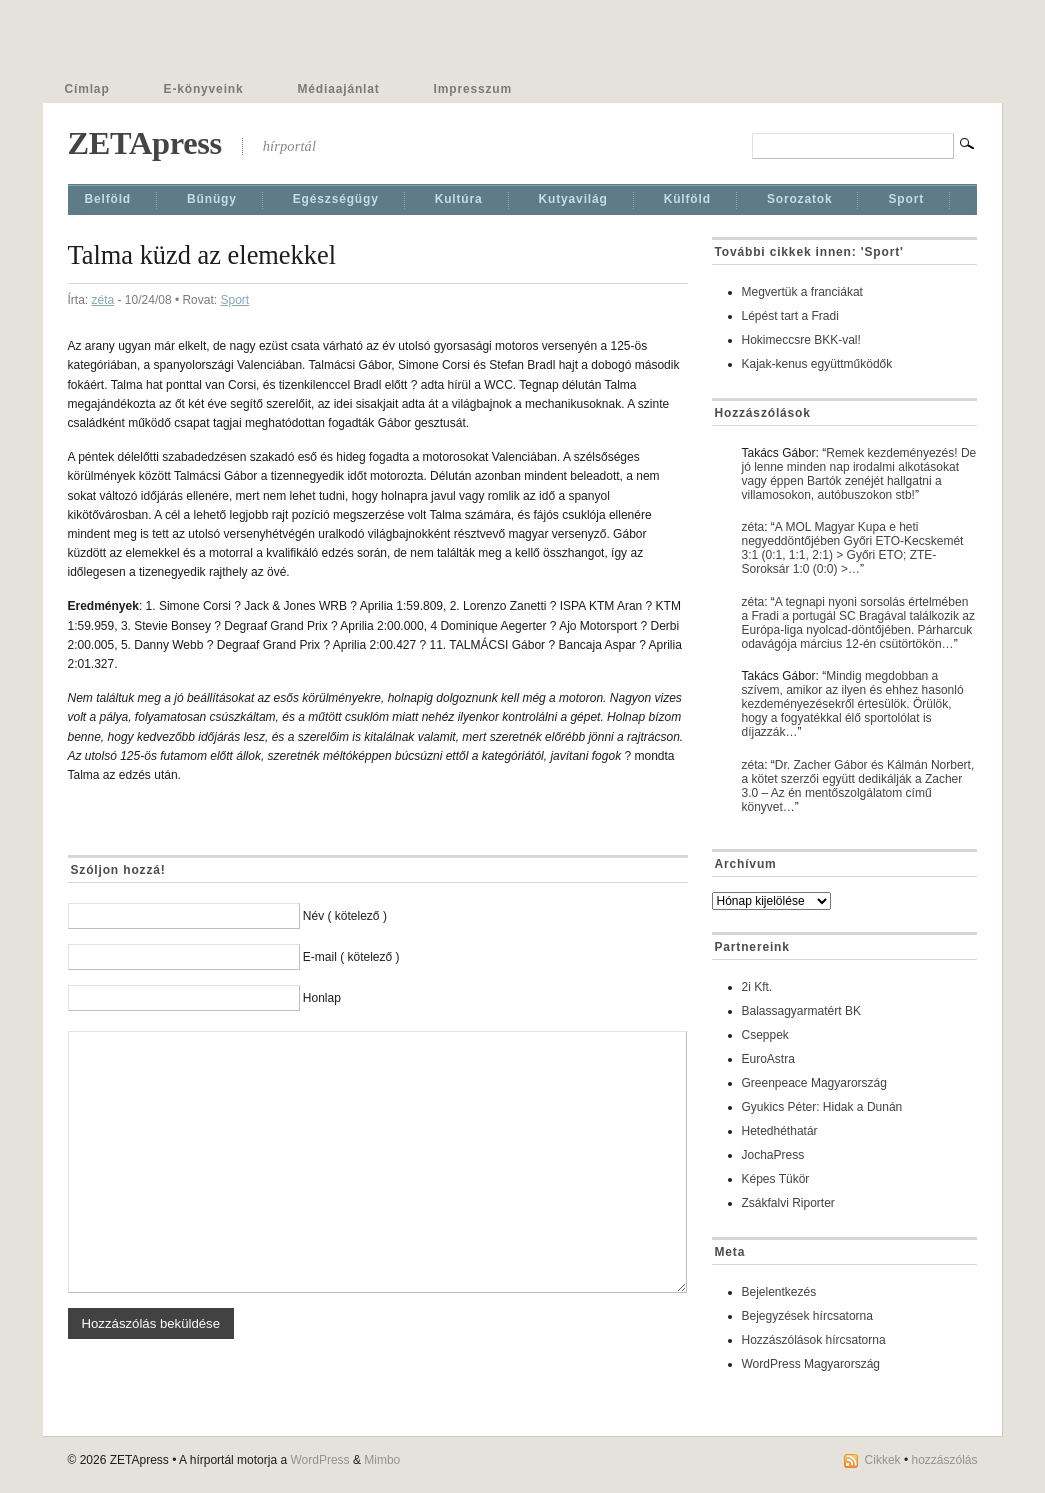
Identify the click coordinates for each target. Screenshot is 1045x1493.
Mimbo (382, 1460)
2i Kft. (757, 987)
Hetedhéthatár (780, 1131)
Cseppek (765, 1035)
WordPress (319, 1460)
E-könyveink (204, 89)
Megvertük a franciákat (802, 292)
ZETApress (145, 143)
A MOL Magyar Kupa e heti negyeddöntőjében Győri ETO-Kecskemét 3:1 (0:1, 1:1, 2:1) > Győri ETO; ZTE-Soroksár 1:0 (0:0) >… (853, 548)
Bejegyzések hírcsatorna (807, 1316)
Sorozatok (800, 199)
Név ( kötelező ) (345, 916)
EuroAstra (768, 1059)
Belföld (108, 199)
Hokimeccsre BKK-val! (801, 340)
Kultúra (459, 199)
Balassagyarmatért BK (801, 1011)
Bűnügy (212, 199)
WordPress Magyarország (811, 1364)
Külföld (687, 199)
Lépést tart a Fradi (790, 316)
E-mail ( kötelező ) (351, 957)
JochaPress (773, 1155)
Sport (906, 199)
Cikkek (883, 1460)
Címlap (87, 89)
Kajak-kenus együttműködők (817, 364)
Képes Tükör (776, 1179)
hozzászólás (944, 1460)
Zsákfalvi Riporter (788, 1203)
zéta (103, 300)
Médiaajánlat (339, 89)
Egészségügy (336, 199)
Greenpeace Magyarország (814, 1083)
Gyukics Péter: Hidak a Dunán (822, 1107)
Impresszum (473, 89)
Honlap (322, 998)
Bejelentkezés (779, 1292)
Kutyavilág (573, 199)
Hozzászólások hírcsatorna (814, 1340)
